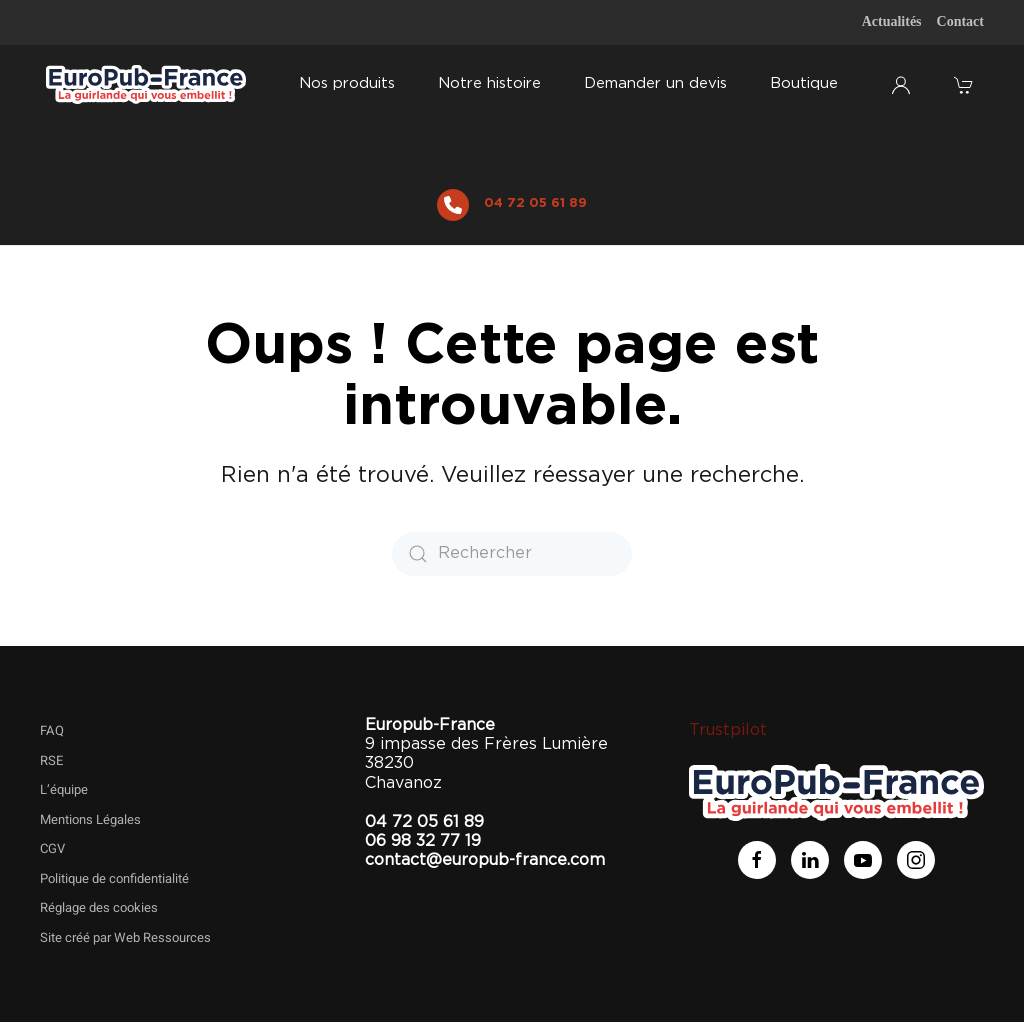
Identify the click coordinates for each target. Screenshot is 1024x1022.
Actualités (892, 21)
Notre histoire (489, 83)
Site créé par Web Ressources (125, 937)
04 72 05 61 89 (535, 203)
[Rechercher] (512, 554)
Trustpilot (728, 730)
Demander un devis (655, 83)
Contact (960, 21)
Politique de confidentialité (114, 878)
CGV (52, 848)
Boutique (804, 83)
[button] (966, 85)
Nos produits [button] (347, 83)
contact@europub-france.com (485, 860)
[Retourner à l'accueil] (146, 85)
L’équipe (64, 789)
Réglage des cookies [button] (99, 907)
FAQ (52, 730)
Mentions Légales (90, 819)
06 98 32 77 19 (423, 841)
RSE (51, 760)
